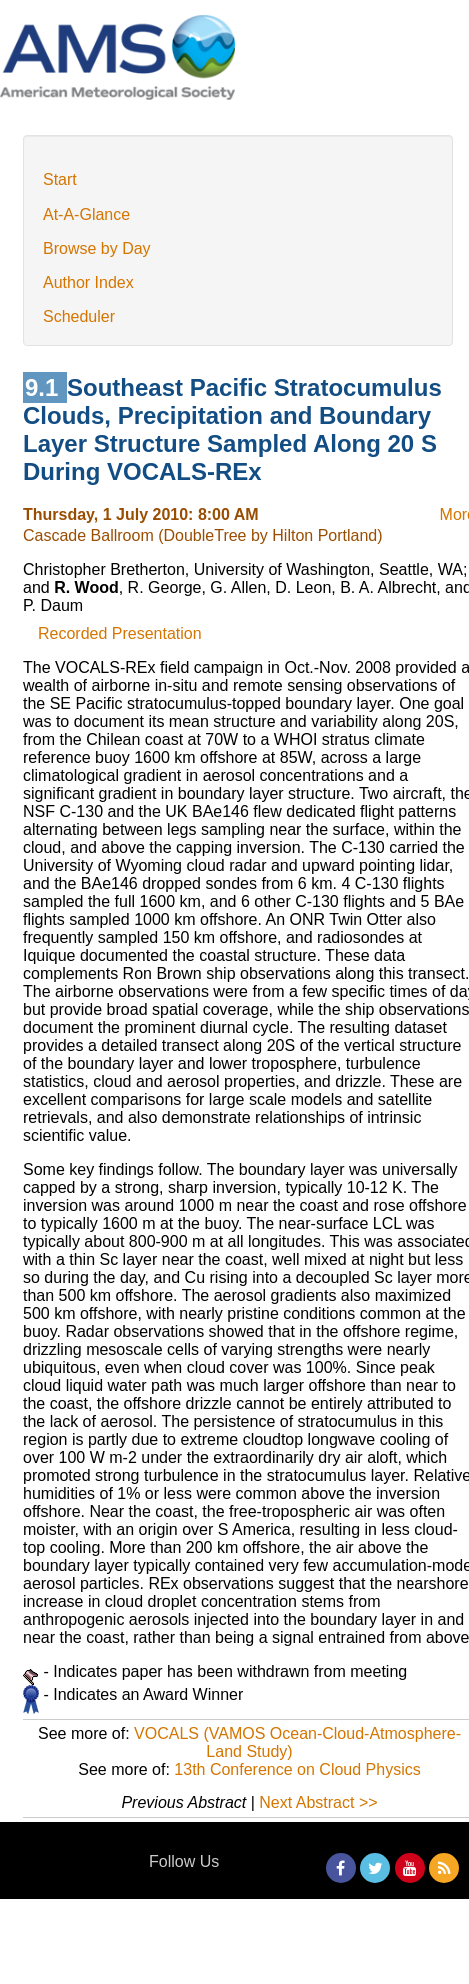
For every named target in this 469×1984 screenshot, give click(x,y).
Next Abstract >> (318, 1802)
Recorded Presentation (120, 633)
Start (60, 179)
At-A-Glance (86, 214)
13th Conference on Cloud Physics (297, 1769)
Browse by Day (97, 248)
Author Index (88, 282)
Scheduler (79, 316)
